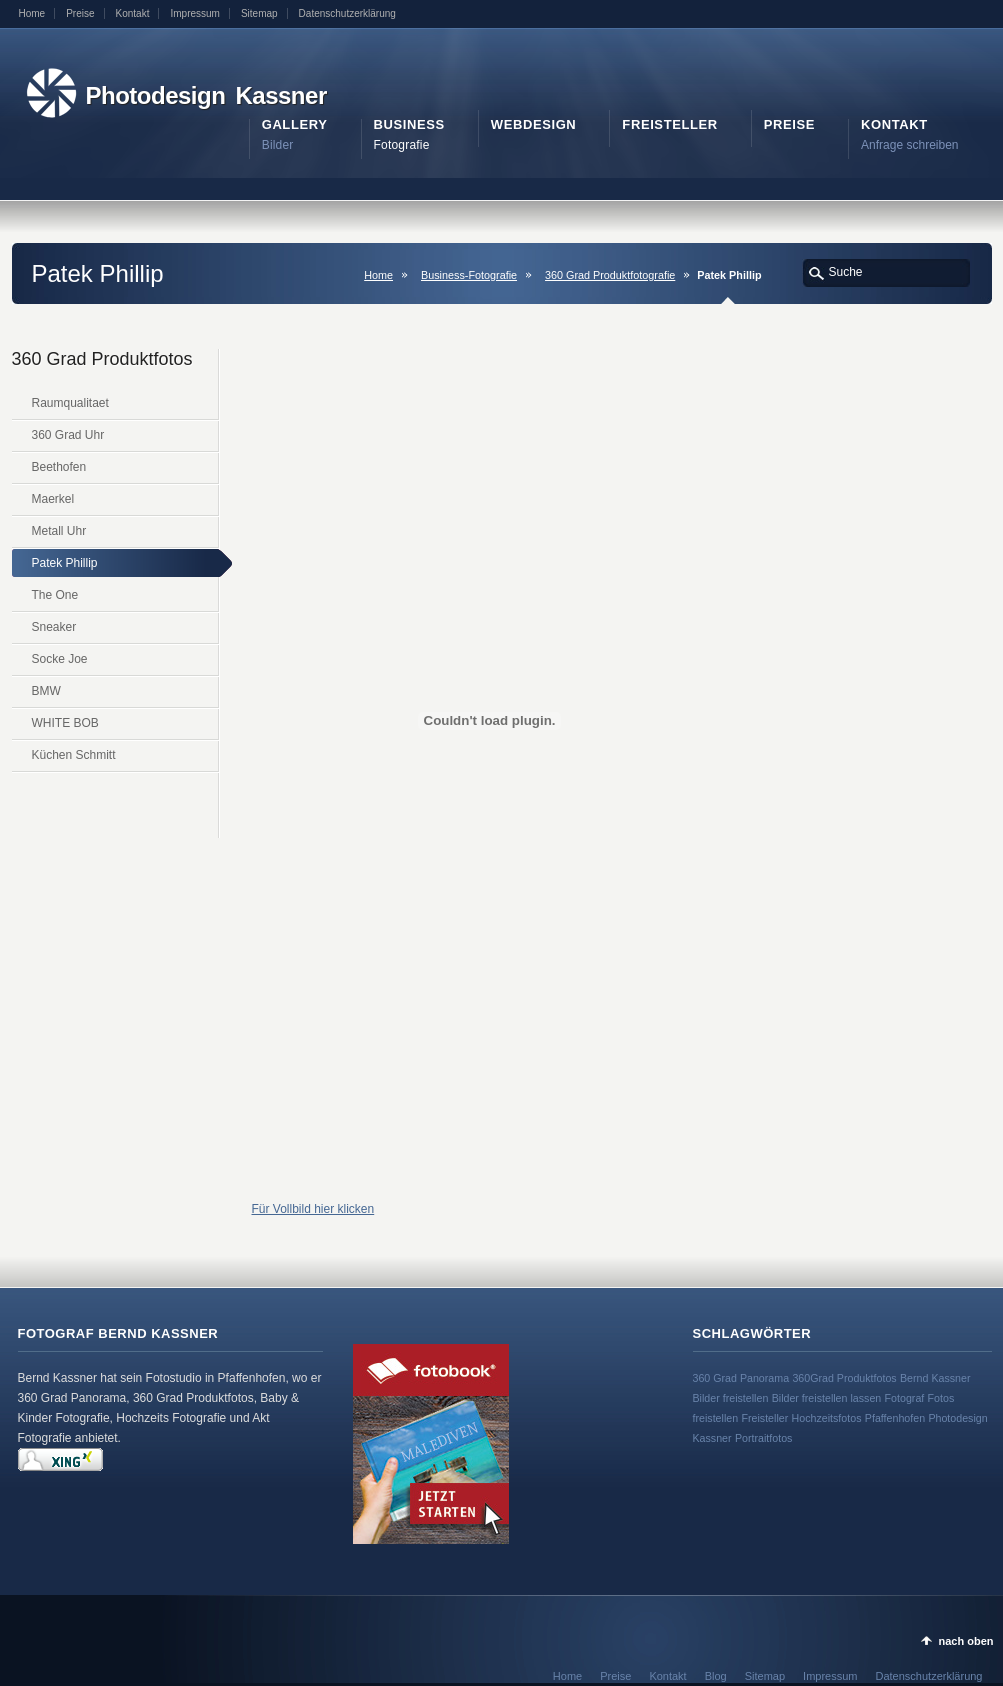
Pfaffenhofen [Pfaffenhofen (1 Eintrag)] (895, 1418)
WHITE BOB (65, 723)
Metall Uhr (59, 531)
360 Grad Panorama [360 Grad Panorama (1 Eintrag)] (741, 1378)
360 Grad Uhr (68, 435)
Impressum (194, 13)
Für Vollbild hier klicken (313, 1209)
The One (55, 595)
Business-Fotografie (469, 275)
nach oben (965, 1641)
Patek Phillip (65, 563)
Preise (80, 13)
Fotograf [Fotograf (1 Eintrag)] (905, 1398)
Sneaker (54, 627)
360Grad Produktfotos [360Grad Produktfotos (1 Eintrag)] (844, 1378)
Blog (716, 1676)
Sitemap (259, 13)
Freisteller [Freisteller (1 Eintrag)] (764, 1418)
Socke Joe (60, 659)
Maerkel (53, 499)
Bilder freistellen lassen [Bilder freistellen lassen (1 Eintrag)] (827, 1398)
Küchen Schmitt (74, 755)
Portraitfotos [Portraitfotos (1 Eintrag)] (763, 1438)
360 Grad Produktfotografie (610, 275)
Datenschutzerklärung (347, 13)
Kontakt (133, 13)
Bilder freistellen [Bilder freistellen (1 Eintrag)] (731, 1398)
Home (32, 13)
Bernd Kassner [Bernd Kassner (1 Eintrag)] (935, 1378)
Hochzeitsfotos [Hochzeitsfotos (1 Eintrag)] (827, 1418)
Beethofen (59, 467)
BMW (46, 691)
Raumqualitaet (70, 403)
